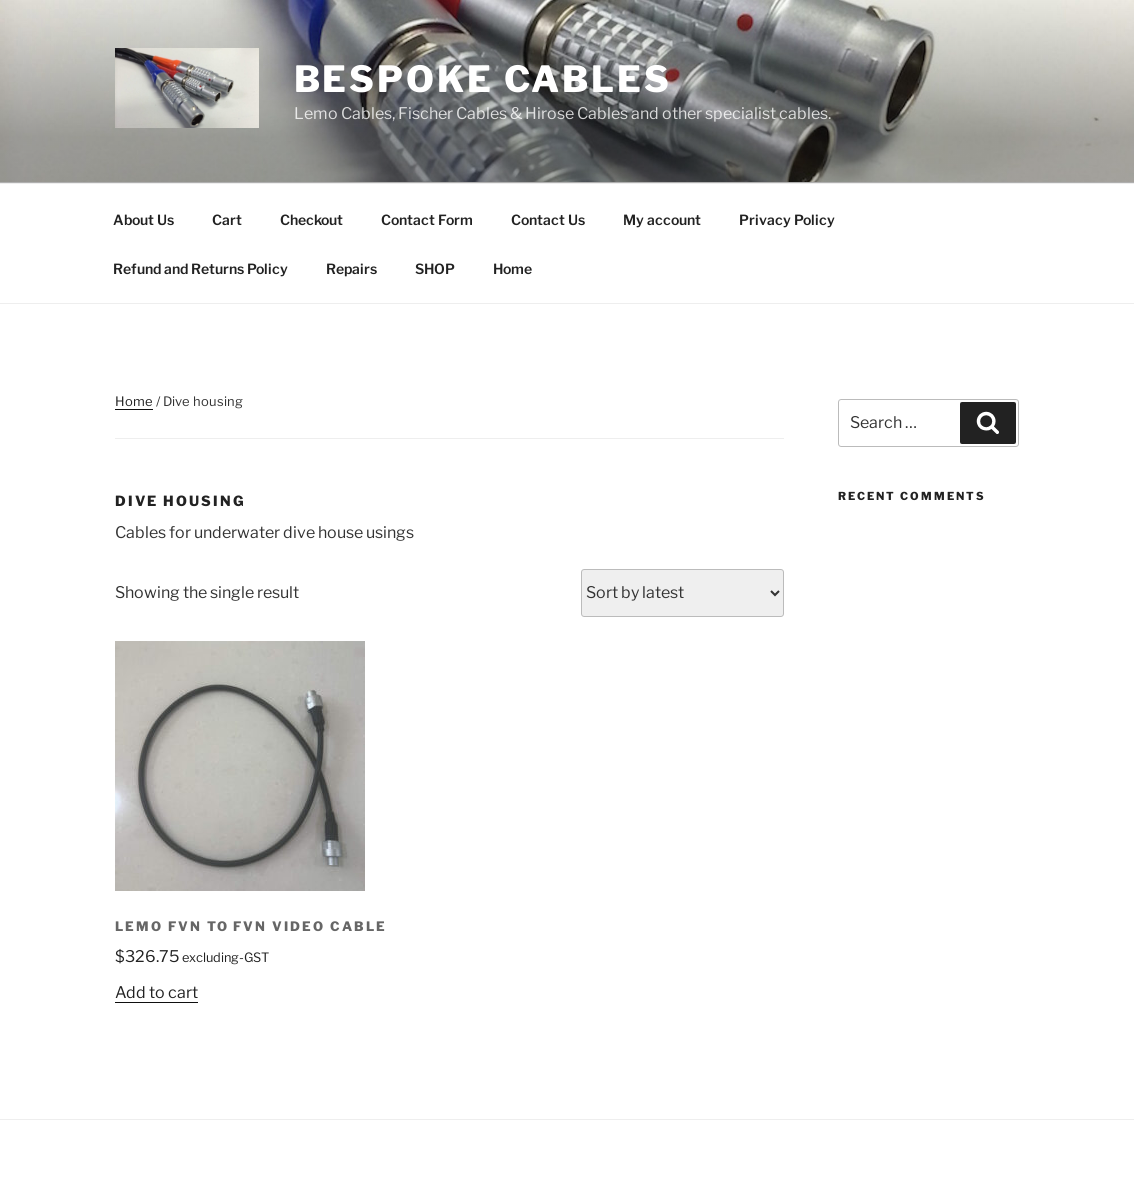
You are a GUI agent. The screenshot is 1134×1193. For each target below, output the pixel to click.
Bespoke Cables (483, 79)
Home (512, 268)
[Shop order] (682, 593)
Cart (227, 219)
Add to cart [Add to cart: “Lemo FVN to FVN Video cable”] (156, 992)
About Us (143, 219)
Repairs (351, 268)
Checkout (311, 219)
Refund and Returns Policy (200, 268)
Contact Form (427, 219)
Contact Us (548, 219)
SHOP (435, 268)
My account (662, 219)
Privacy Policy (787, 219)
